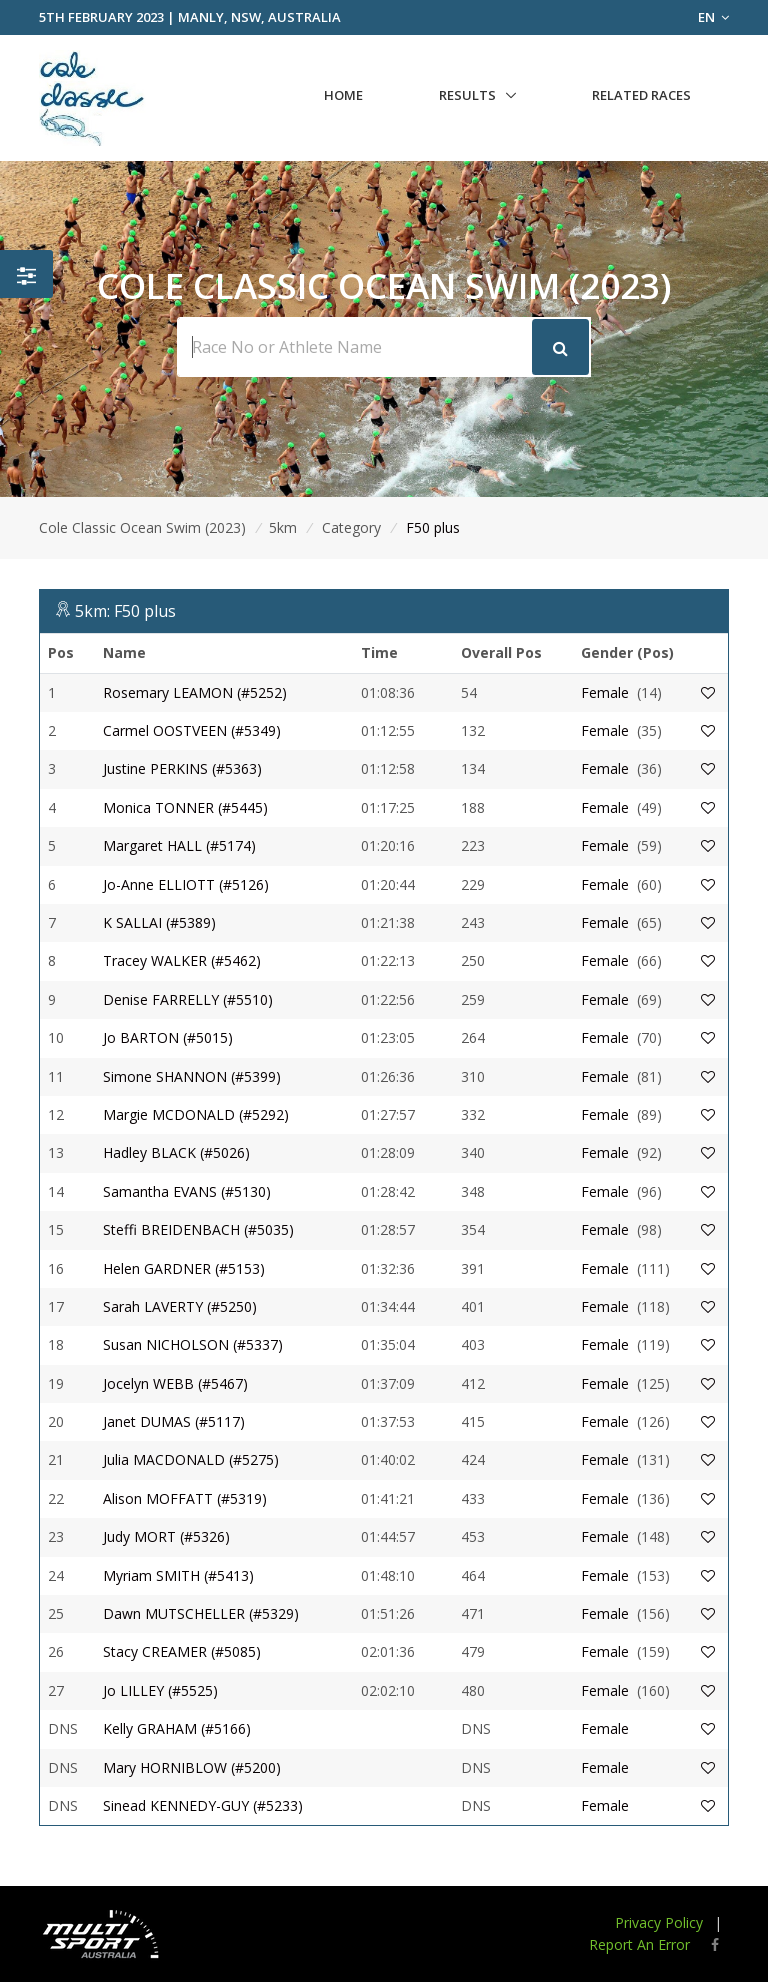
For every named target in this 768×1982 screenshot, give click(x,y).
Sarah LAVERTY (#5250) (180, 1306)
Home (343, 95)
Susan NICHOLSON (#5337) (193, 1344)
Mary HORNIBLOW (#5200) (192, 1767)
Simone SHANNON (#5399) (192, 1076)
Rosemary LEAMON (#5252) (195, 692)
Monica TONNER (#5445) (185, 807)
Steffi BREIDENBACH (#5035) (198, 1229)
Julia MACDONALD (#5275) (191, 1459)
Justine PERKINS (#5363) (182, 768)
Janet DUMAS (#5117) (174, 1421)
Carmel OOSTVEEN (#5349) (192, 730)
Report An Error (639, 1944)
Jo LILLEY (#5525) (160, 1690)
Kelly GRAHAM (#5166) (177, 1728)
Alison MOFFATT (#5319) (185, 1498)
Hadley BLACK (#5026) (176, 1152)
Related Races (641, 95)
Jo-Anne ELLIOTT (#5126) (186, 884)
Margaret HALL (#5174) (179, 845)
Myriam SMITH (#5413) (178, 1575)
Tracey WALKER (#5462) (182, 960)
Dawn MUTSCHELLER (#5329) (201, 1613)
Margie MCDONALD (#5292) (196, 1114)
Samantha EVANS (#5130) (187, 1191)
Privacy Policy (659, 1922)
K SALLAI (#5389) (159, 922)
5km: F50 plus (125, 611)
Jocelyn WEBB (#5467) (175, 1383)
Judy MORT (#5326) (166, 1536)
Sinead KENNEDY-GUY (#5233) (203, 1805)
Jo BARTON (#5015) (168, 1037)
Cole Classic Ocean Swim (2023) (142, 527)
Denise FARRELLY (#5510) (188, 999)
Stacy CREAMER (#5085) (182, 1651)
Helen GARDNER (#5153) (184, 1268)
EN (713, 17)
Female (605, 692)
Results (467, 95)
